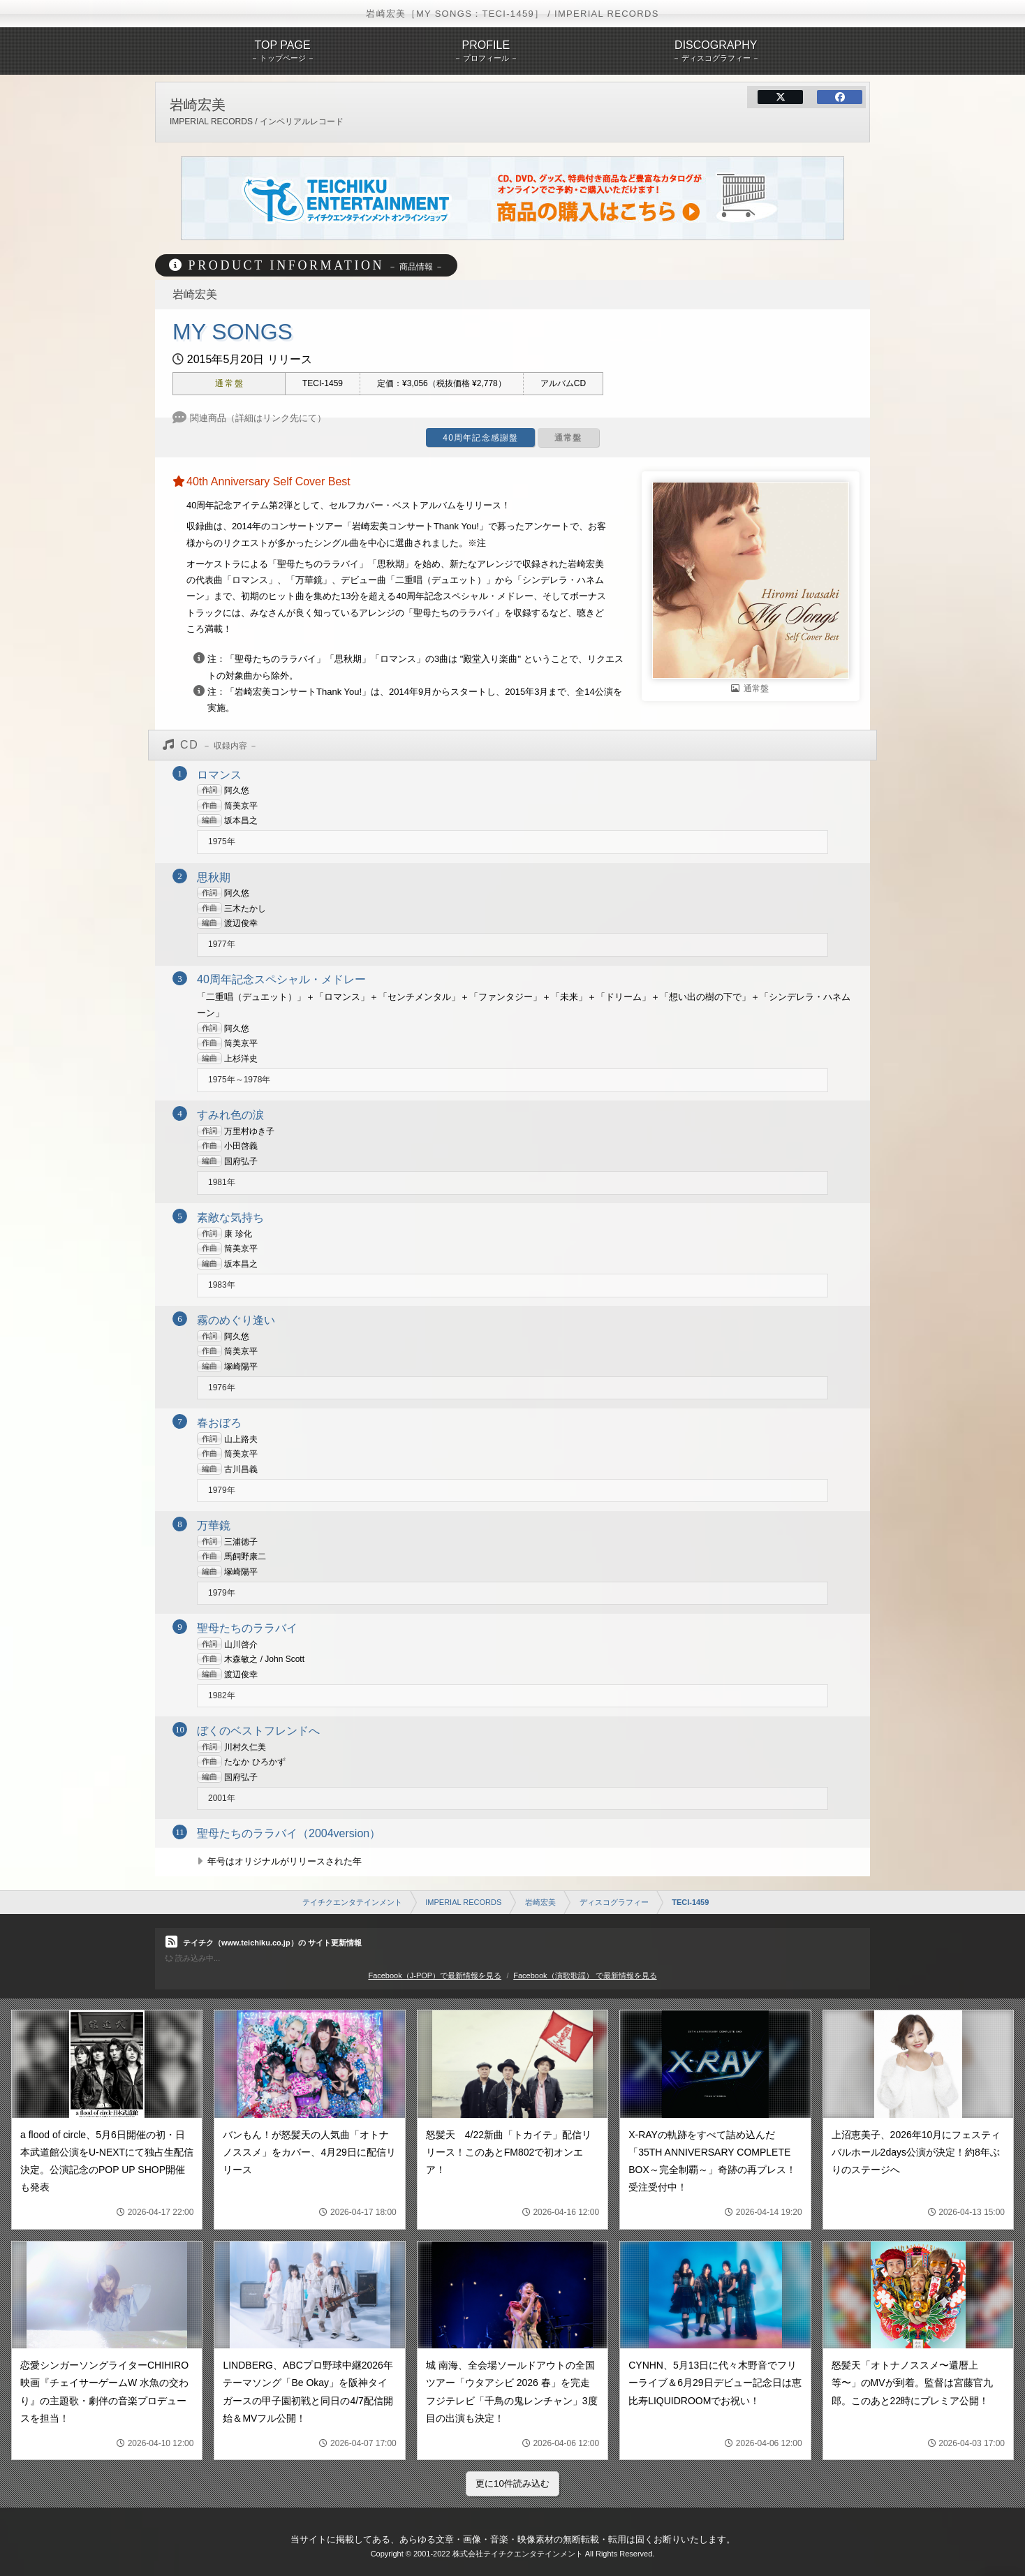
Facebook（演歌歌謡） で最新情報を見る (584, 1975)
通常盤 (568, 438)
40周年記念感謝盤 (480, 438)
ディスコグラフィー (614, 1902)
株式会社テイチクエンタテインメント (517, 2553)
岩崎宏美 (540, 1902)
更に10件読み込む (512, 2483)
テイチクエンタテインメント (352, 1902)
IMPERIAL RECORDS (463, 1902)
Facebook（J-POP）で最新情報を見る (434, 1975)
